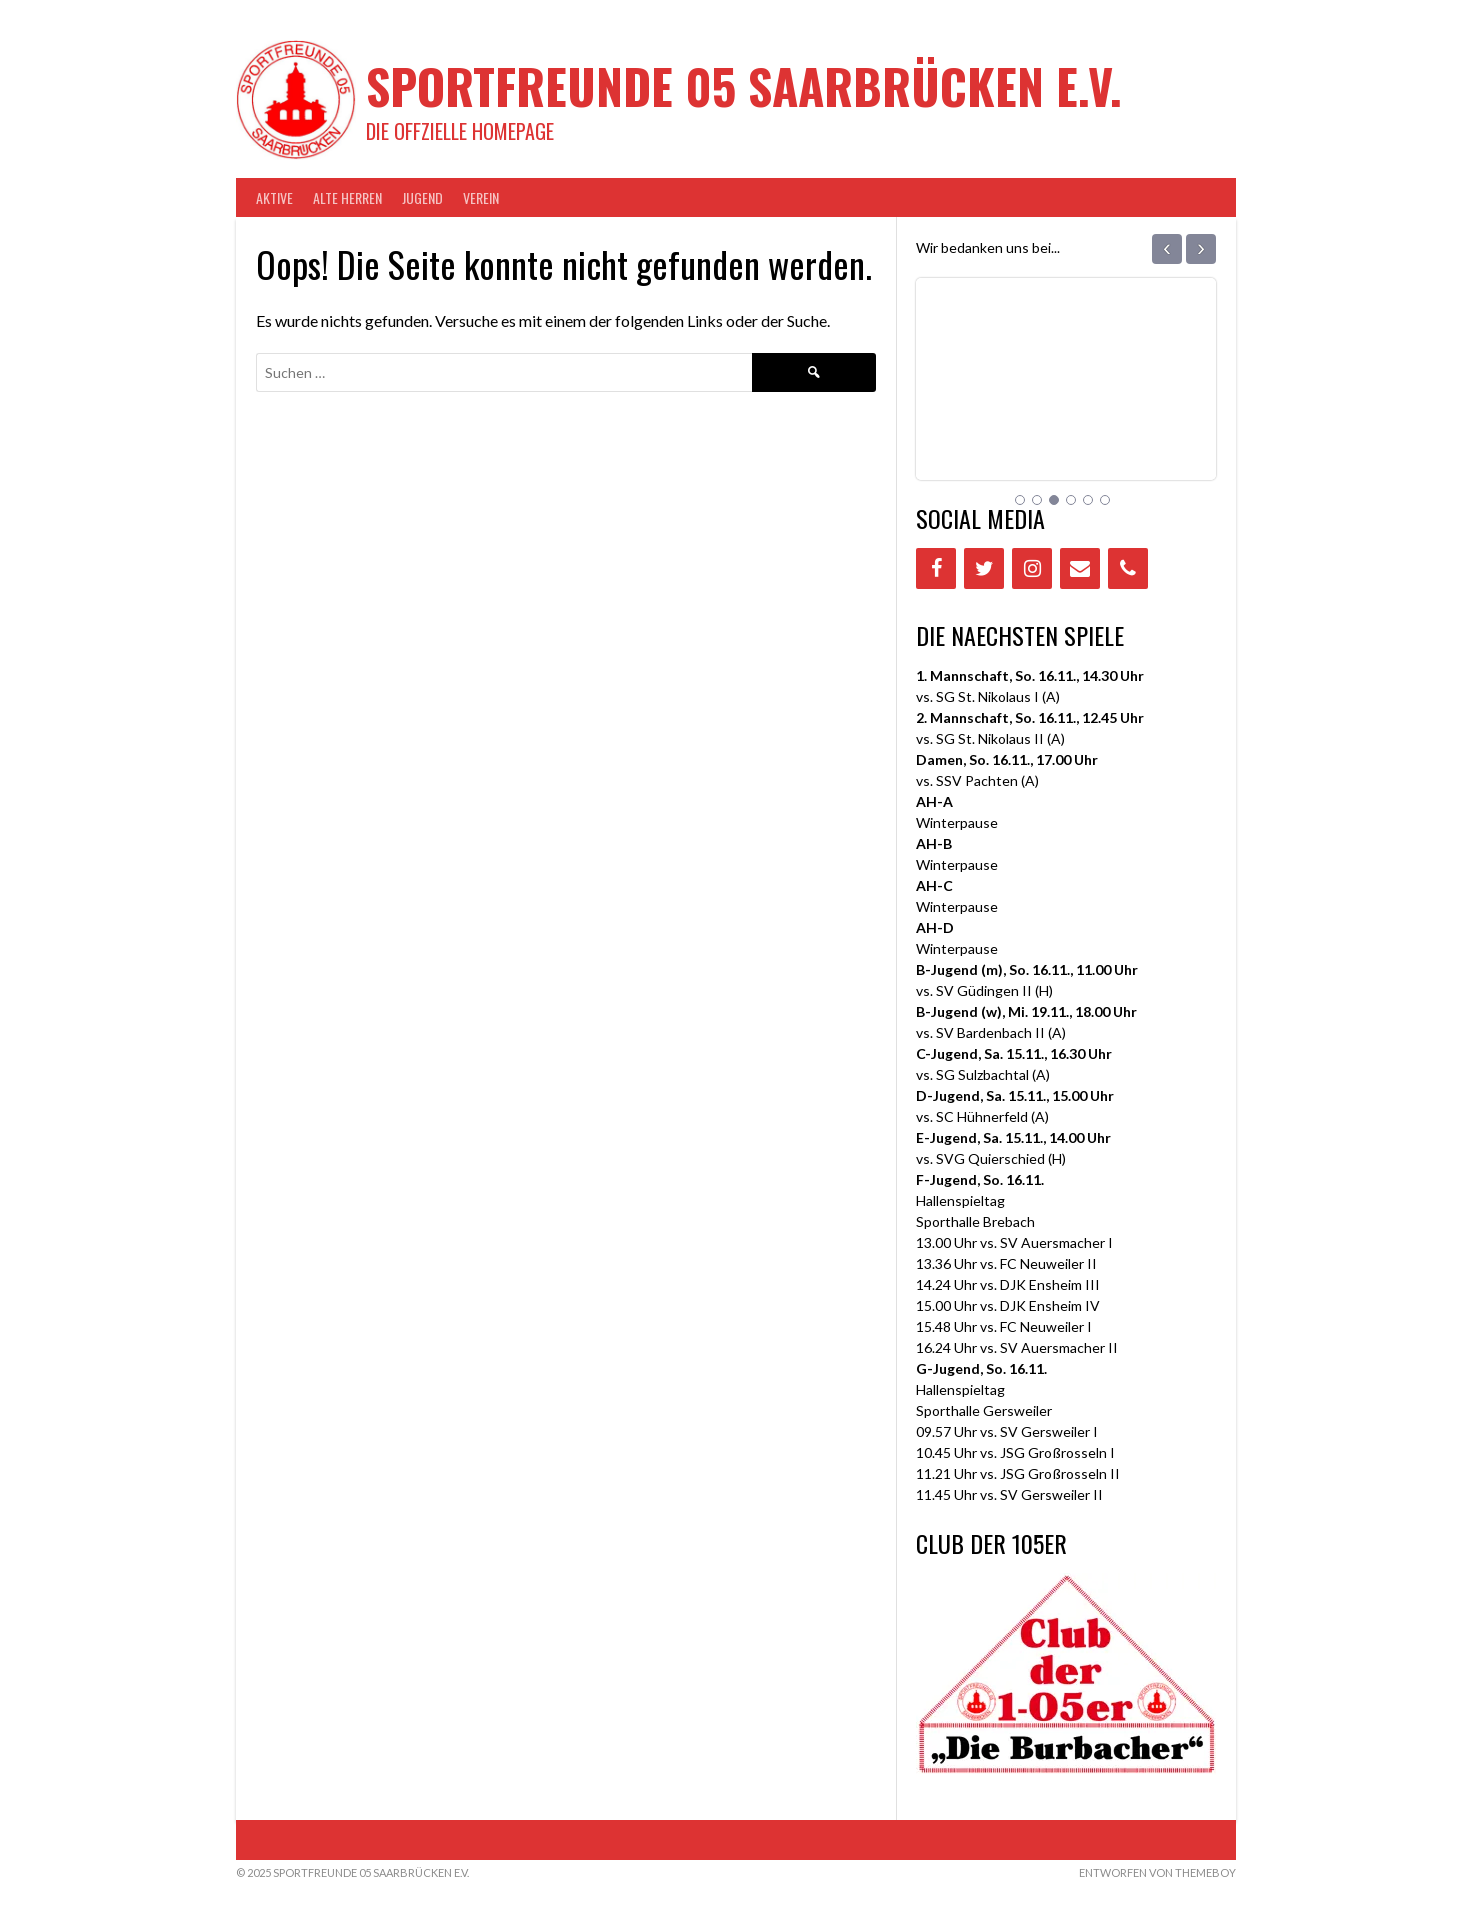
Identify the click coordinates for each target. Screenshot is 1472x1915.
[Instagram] (1032, 568)
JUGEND (422, 197)
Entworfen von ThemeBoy (1157, 1872)
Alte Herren (347, 197)
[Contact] (1080, 568)
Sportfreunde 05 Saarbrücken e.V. (744, 85)
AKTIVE (274, 197)
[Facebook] (936, 568)
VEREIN (481, 197)
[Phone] (1128, 568)
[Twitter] (984, 568)
